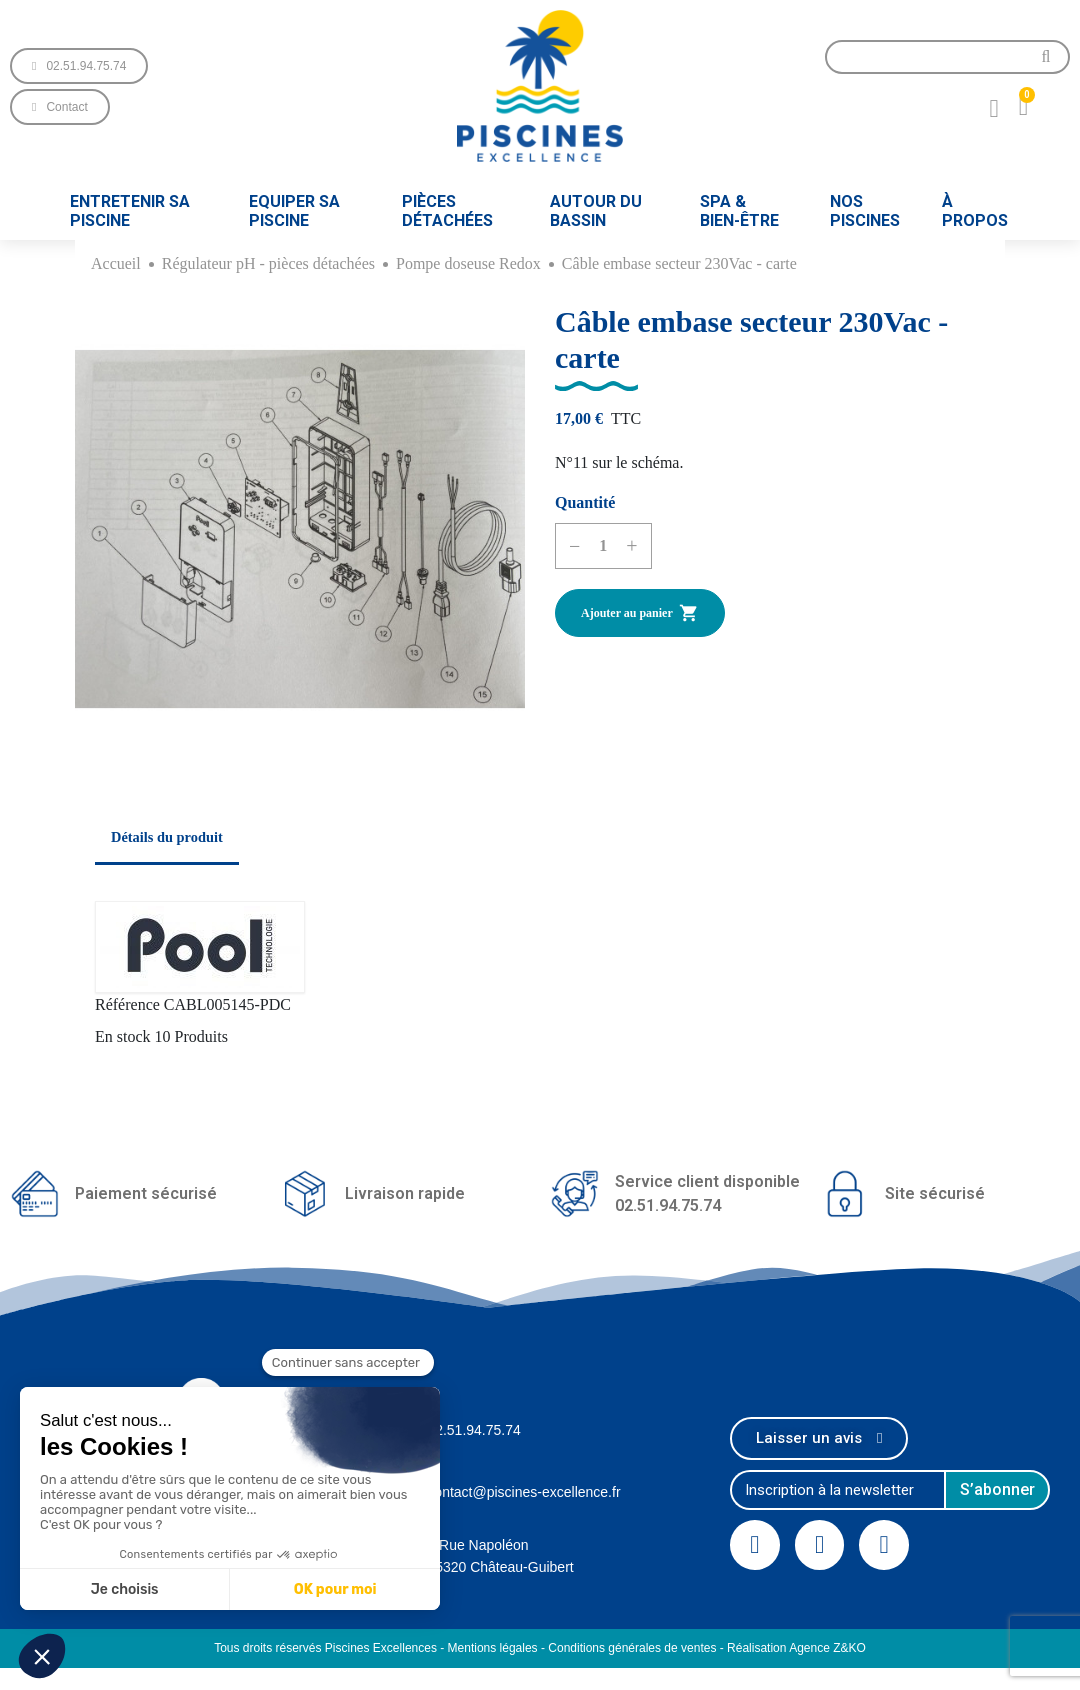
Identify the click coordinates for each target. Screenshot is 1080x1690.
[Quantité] (603, 546)
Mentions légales (493, 1648)
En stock (123, 1036)
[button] (79, 66)
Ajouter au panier (640, 613)
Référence (127, 1004)
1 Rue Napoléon (477, 1545)
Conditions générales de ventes (632, 1648)
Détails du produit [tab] (167, 837)
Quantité (585, 502)
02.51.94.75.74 (473, 1430)
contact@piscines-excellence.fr (523, 1492)
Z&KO (849, 1648)
